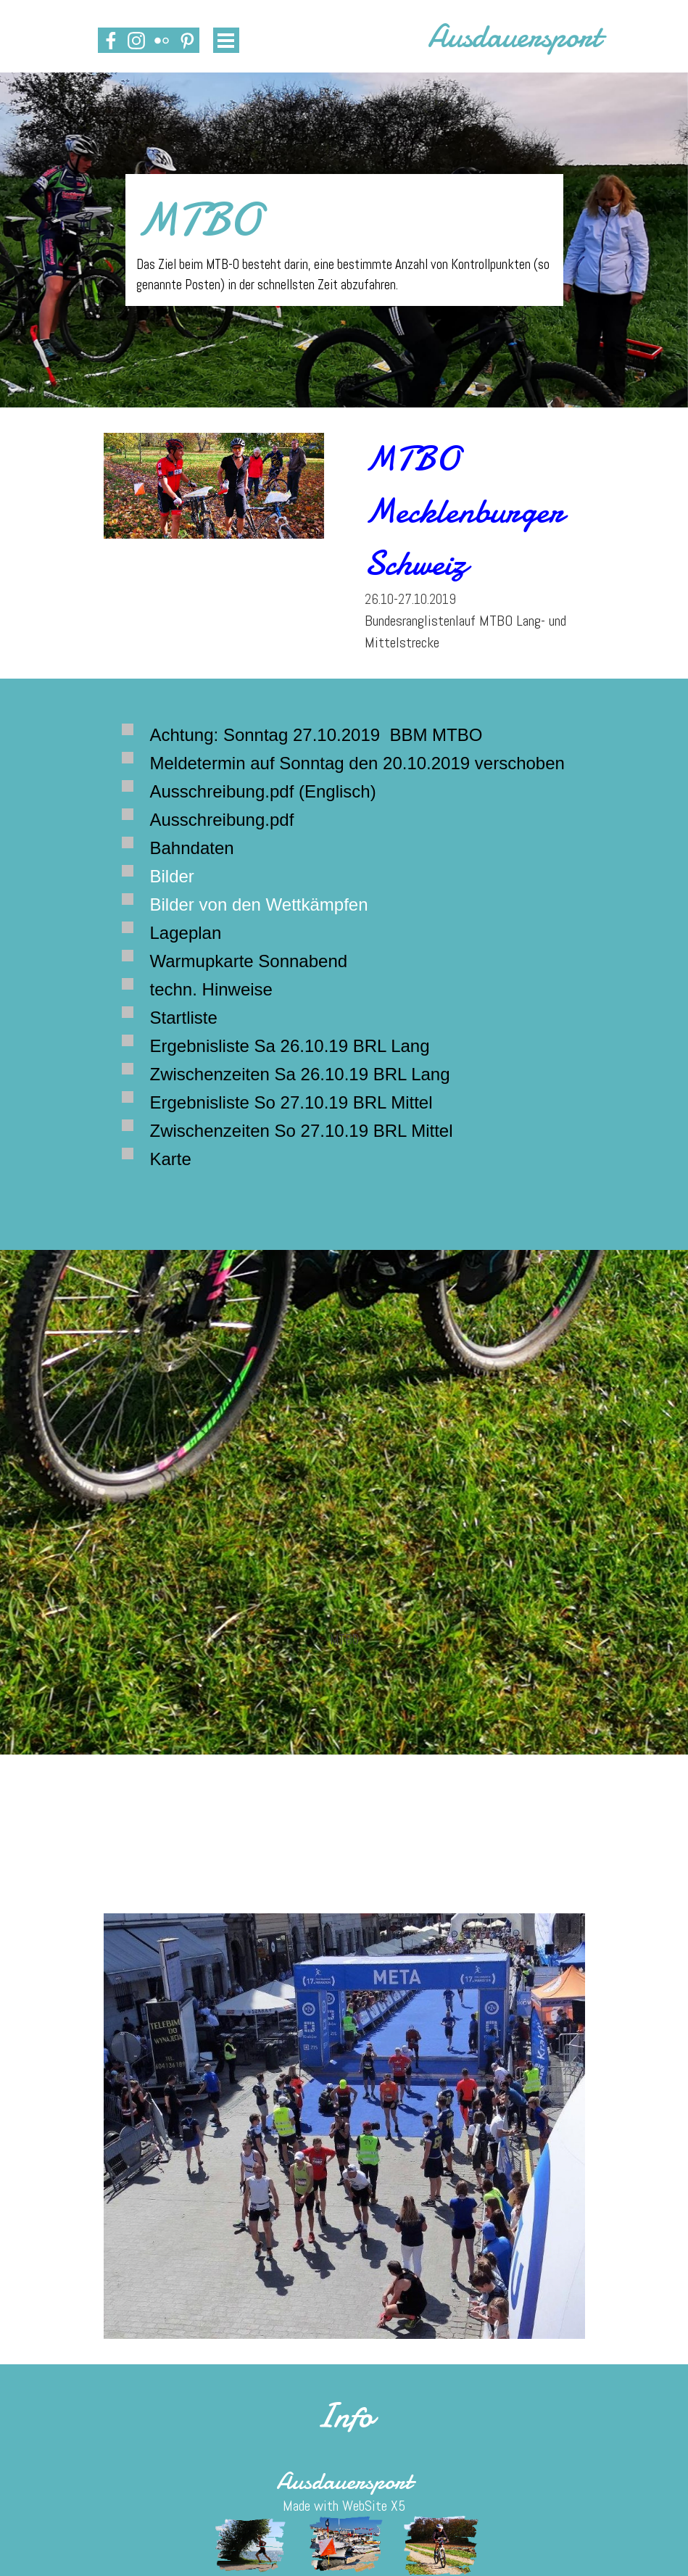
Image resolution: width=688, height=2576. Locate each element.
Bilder (172, 876)
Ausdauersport (514, 36)
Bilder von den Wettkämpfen (259, 904)
